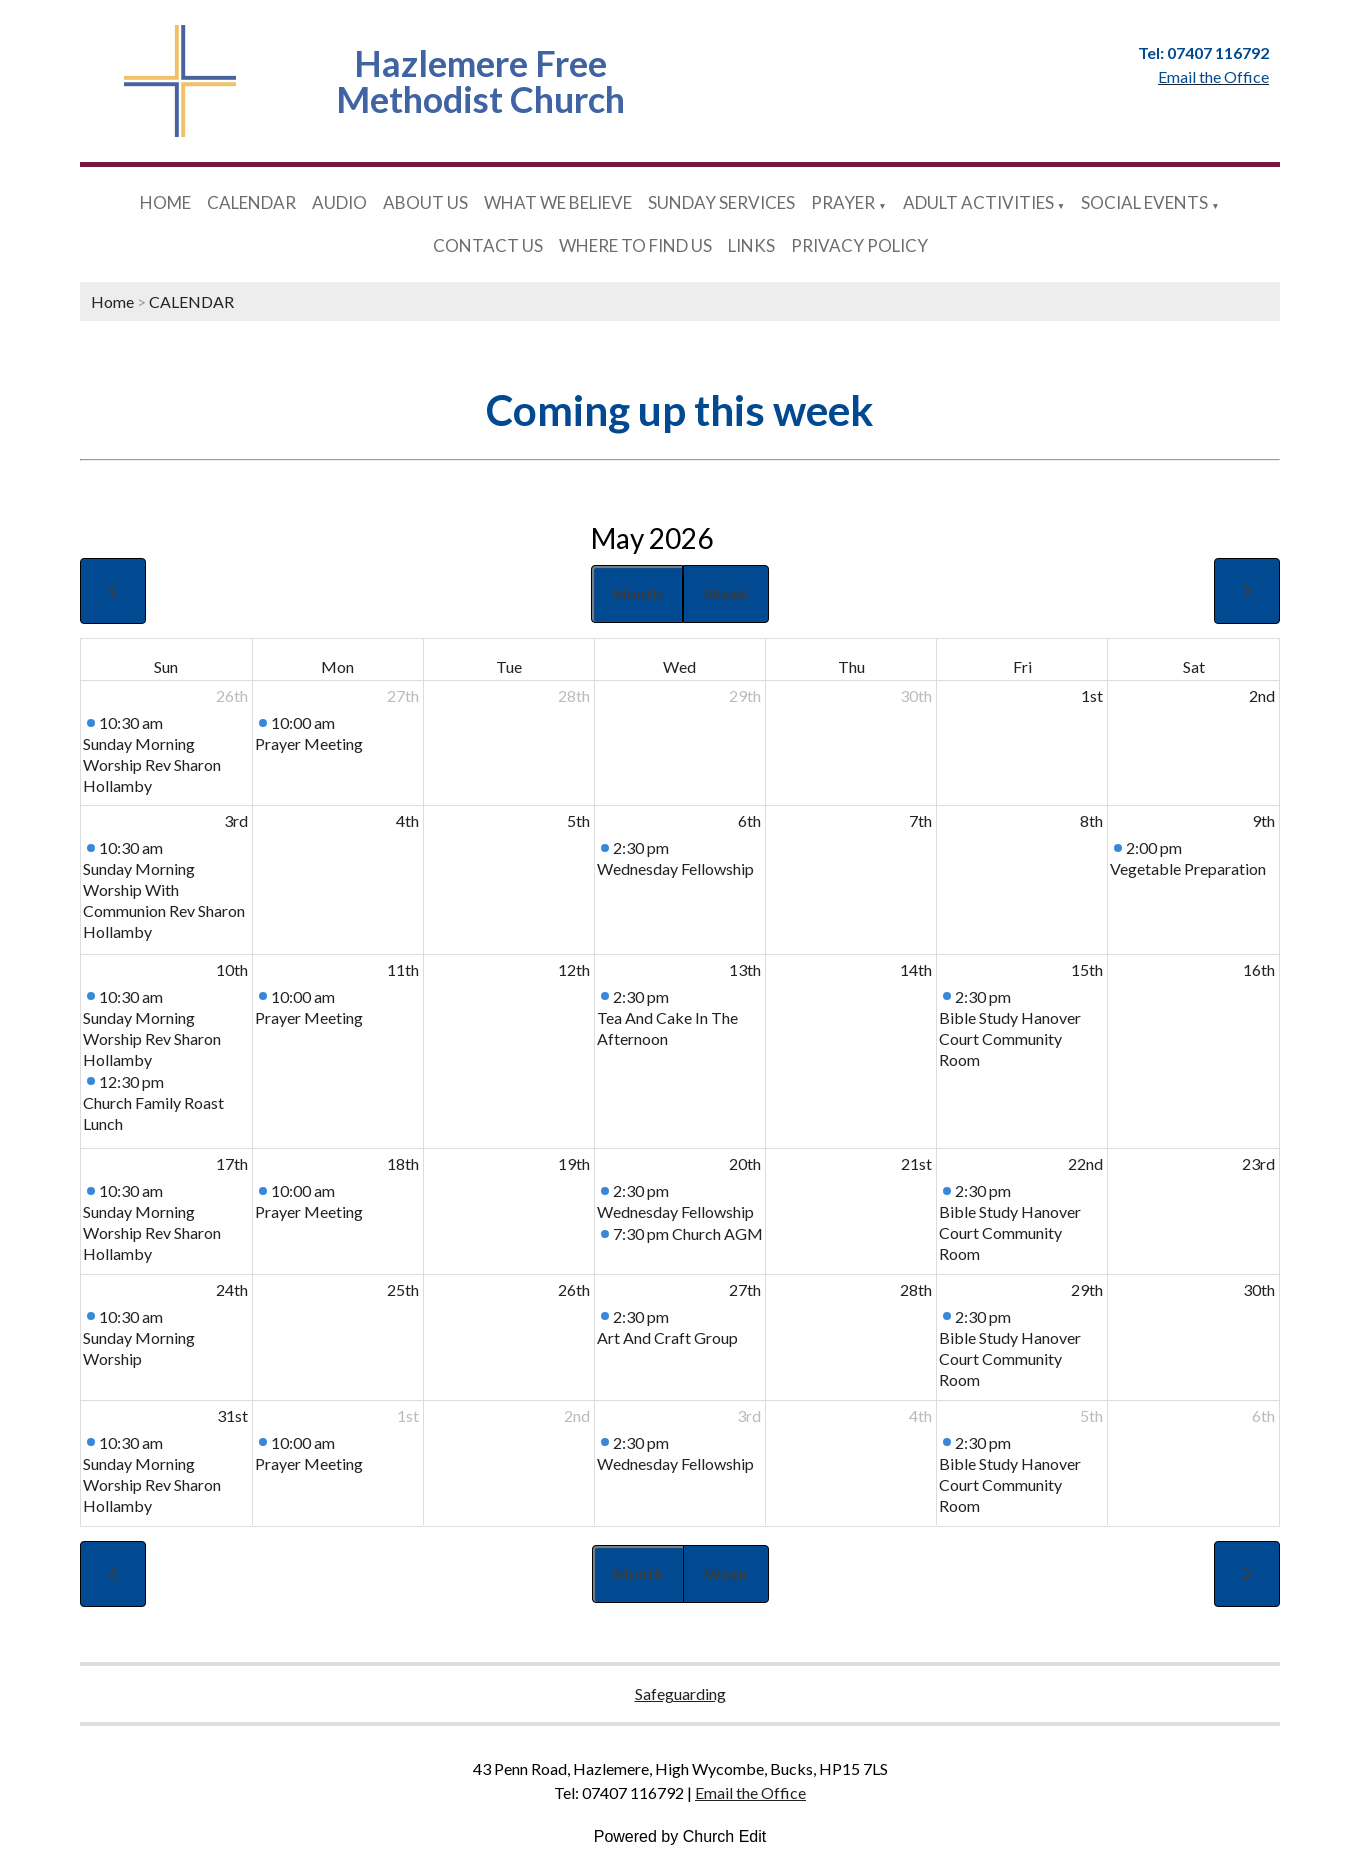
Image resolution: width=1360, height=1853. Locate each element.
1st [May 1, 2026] (1092, 695)
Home (112, 301)
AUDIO (339, 202)
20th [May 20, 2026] (745, 1163)
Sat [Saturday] (1194, 666)
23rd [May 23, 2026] (1258, 1163)
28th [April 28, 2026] (574, 695)
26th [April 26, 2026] (232, 695)
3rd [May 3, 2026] (236, 820)
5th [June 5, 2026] (1091, 1415)
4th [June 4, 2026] (920, 1415)
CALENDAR (251, 202)
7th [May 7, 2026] (920, 820)
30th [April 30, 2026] (916, 695)
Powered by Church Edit (680, 1836)
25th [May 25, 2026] (403, 1289)
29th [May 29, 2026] (1087, 1289)
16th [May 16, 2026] (1259, 969)
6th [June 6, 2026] (1263, 1415)
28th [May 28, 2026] (916, 1289)
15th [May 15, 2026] (1087, 969)
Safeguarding (680, 1693)
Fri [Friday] (1022, 666)
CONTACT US (488, 245)
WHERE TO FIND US (635, 245)
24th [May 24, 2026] (232, 1289)
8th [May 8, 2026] (1091, 820)
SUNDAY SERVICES (721, 202)
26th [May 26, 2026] (574, 1289)
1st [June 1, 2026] (408, 1415)
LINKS (751, 245)
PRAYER (843, 202)
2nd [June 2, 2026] (577, 1415)
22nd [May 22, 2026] (1085, 1163)
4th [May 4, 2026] (407, 820)
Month (637, 593)
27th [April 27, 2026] (403, 695)
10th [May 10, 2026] (232, 969)
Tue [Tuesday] (509, 666)
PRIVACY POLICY (859, 245)
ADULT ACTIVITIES (978, 202)
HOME (165, 202)
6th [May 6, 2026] (749, 820)
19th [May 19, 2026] (574, 1163)
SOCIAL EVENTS (1144, 202)
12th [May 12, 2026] (574, 969)
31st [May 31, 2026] (232, 1415)
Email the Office (750, 1792)
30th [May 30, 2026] (1259, 1289)
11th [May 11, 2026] (403, 969)
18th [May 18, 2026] (403, 1163)
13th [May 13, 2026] (745, 969)
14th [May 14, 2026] (916, 969)
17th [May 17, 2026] (232, 1163)
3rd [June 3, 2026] (749, 1415)
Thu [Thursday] (851, 666)
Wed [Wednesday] (679, 666)
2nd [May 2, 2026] (1262, 695)
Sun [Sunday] (166, 666)
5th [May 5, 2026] (578, 820)
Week (726, 593)
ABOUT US (425, 202)
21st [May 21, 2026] (916, 1163)
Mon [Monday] (337, 666)
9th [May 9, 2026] (1263, 820)
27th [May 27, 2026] (745, 1289)
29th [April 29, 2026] (745, 695)
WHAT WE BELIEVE (558, 202)
